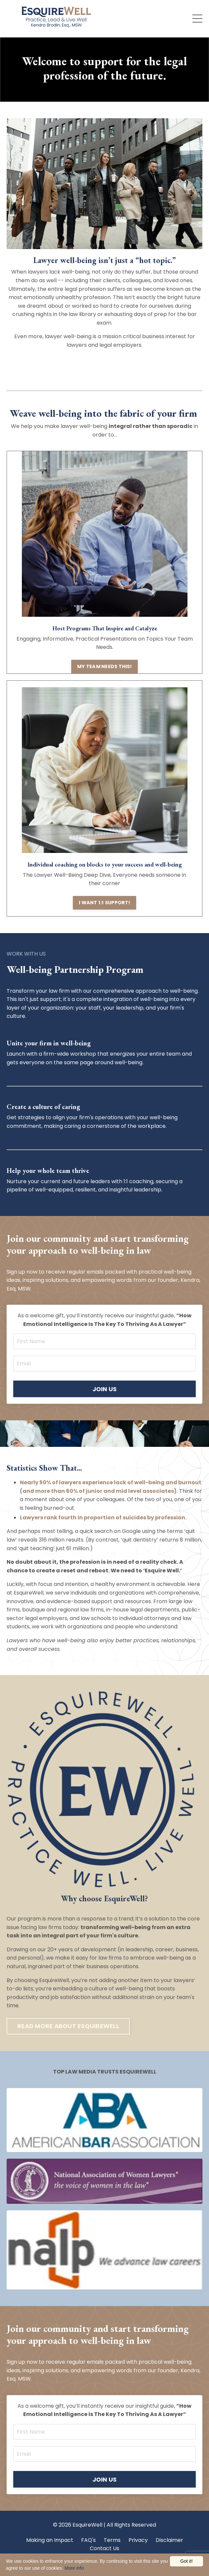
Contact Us (104, 2548)
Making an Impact (49, 2540)
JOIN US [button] (104, 1389)
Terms (112, 2540)
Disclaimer (169, 2540)
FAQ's (88, 2540)
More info (74, 2568)
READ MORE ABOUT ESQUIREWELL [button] (68, 2026)
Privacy (138, 2540)
